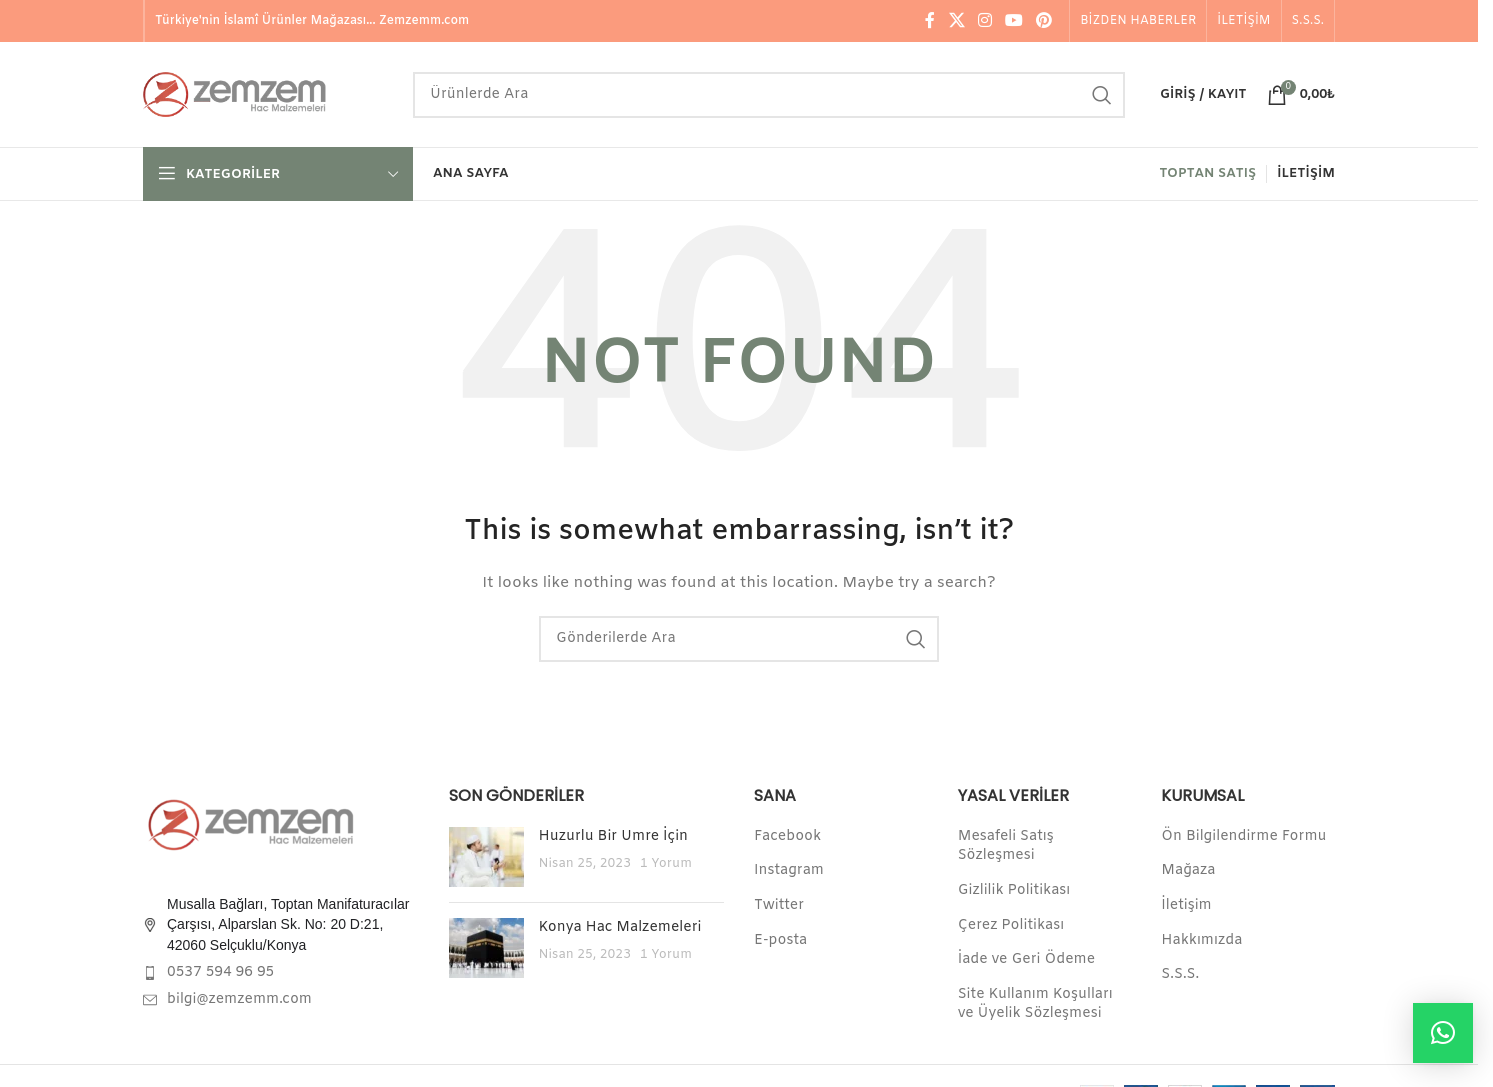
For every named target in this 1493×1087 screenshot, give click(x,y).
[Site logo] (268, 94)
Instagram (789, 870)
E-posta (780, 940)
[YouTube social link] (1014, 21)
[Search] (769, 95)
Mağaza (1188, 870)
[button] (1443, 1033)
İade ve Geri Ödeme (1026, 959)
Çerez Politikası (1011, 925)
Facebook (787, 836)
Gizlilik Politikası (1014, 890)
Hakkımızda (1201, 940)
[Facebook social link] (930, 21)
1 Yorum (666, 863)
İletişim (1186, 905)
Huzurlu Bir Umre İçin (614, 836)
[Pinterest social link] (1044, 21)
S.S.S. (1180, 974)
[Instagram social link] (984, 21)
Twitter (779, 905)
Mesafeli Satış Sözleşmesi (1006, 846)
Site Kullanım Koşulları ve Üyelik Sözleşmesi (1035, 1004)
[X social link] (956, 21)
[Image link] (253, 824)
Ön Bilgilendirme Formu (1243, 836)
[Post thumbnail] (486, 857)
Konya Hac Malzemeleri (620, 927)
